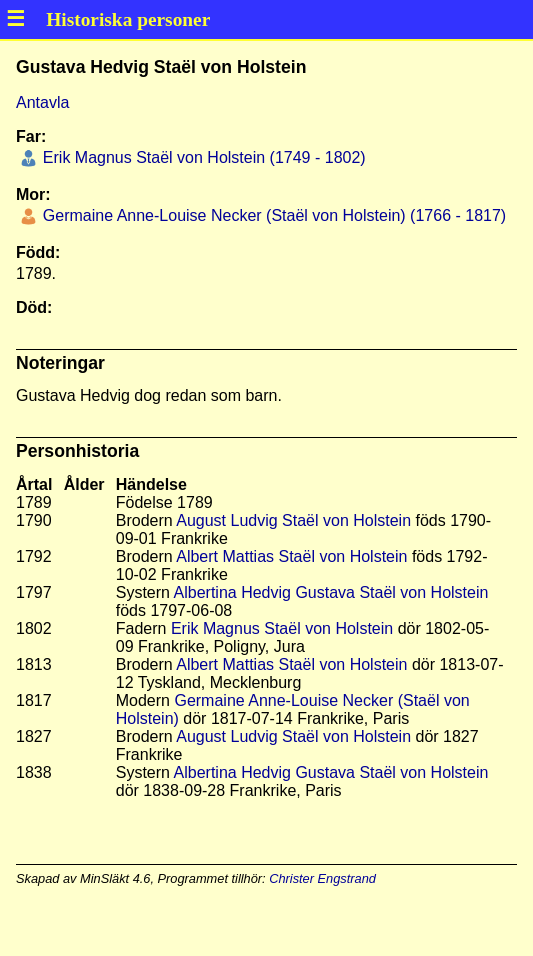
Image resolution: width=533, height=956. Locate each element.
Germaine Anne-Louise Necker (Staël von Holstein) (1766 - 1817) (272, 215)
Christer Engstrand (322, 878)
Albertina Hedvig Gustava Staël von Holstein (331, 592)
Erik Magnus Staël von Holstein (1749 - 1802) (201, 157)
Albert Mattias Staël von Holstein (291, 556)
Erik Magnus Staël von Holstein (282, 628)
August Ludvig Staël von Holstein (293, 520)
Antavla (42, 102)
